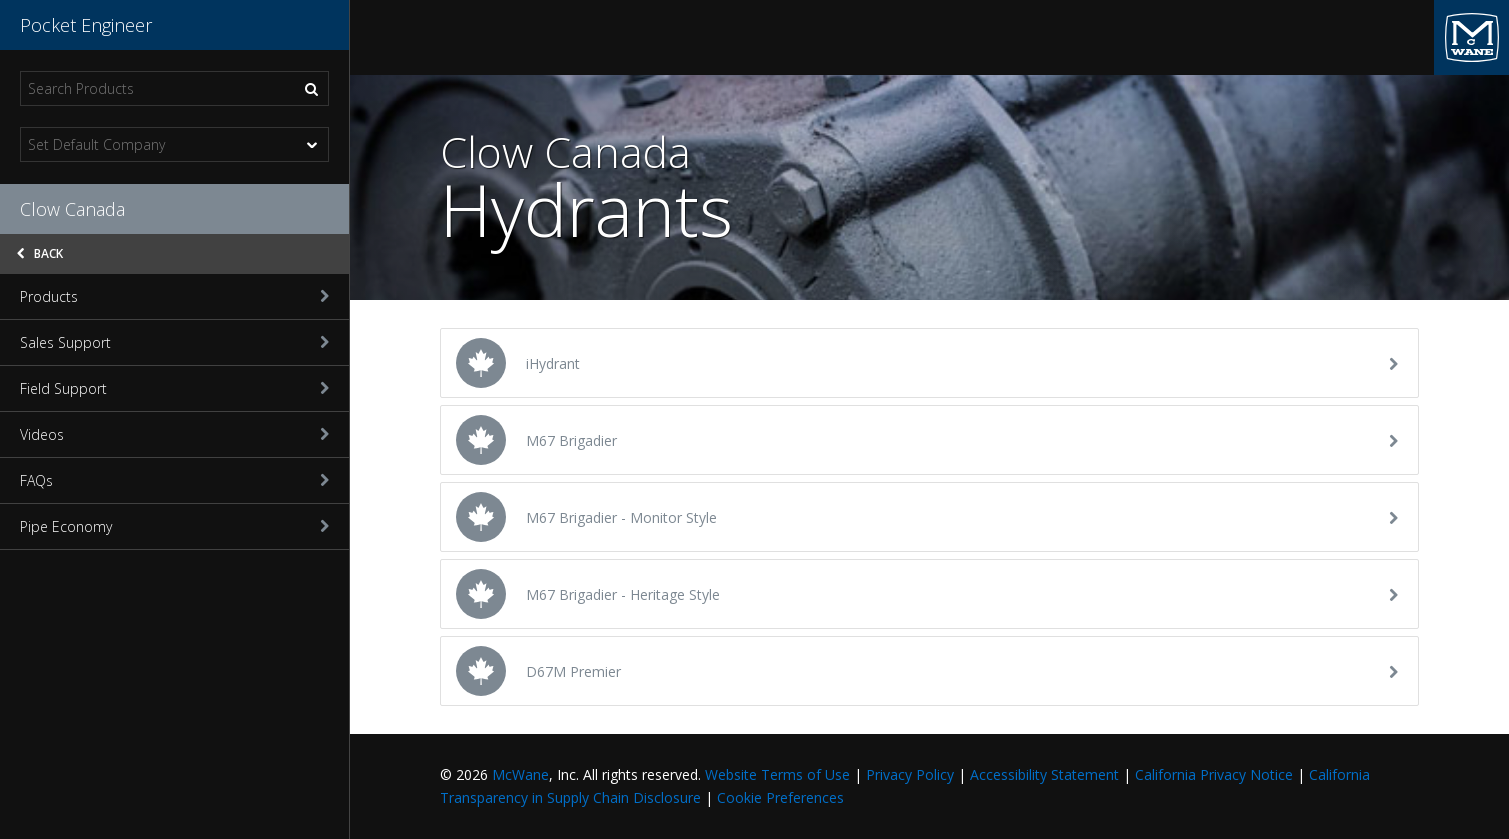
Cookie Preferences (780, 797)
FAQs (174, 480)
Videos (174, 434)
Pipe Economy (174, 526)
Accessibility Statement (1044, 774)
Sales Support (174, 342)
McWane (520, 774)
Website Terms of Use (777, 774)
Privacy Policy (910, 774)
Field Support (174, 388)
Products (174, 296)
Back (40, 253)
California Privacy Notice (1214, 774)
